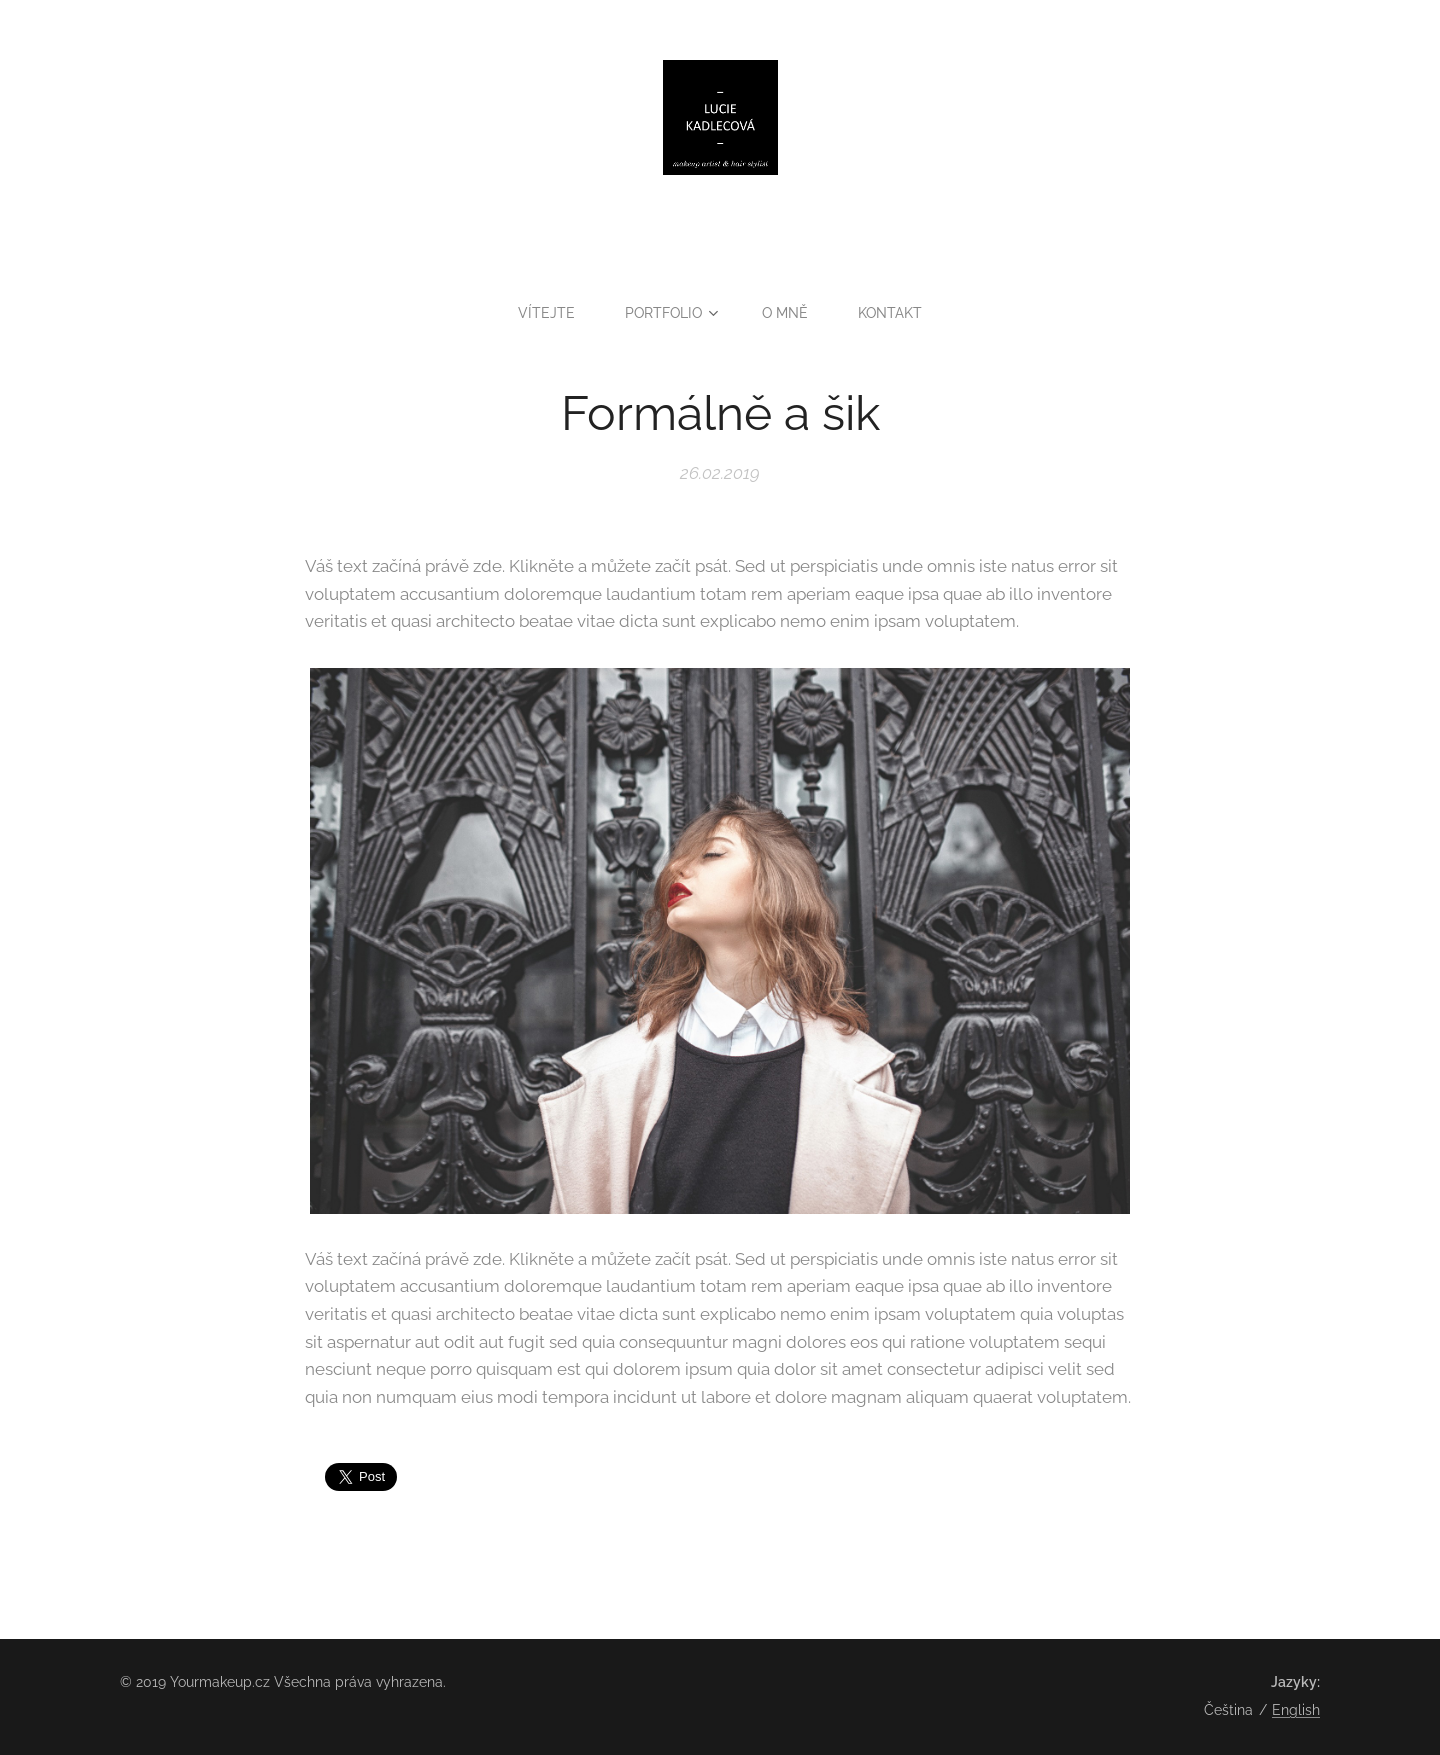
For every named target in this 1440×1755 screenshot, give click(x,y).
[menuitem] (551, 313)
